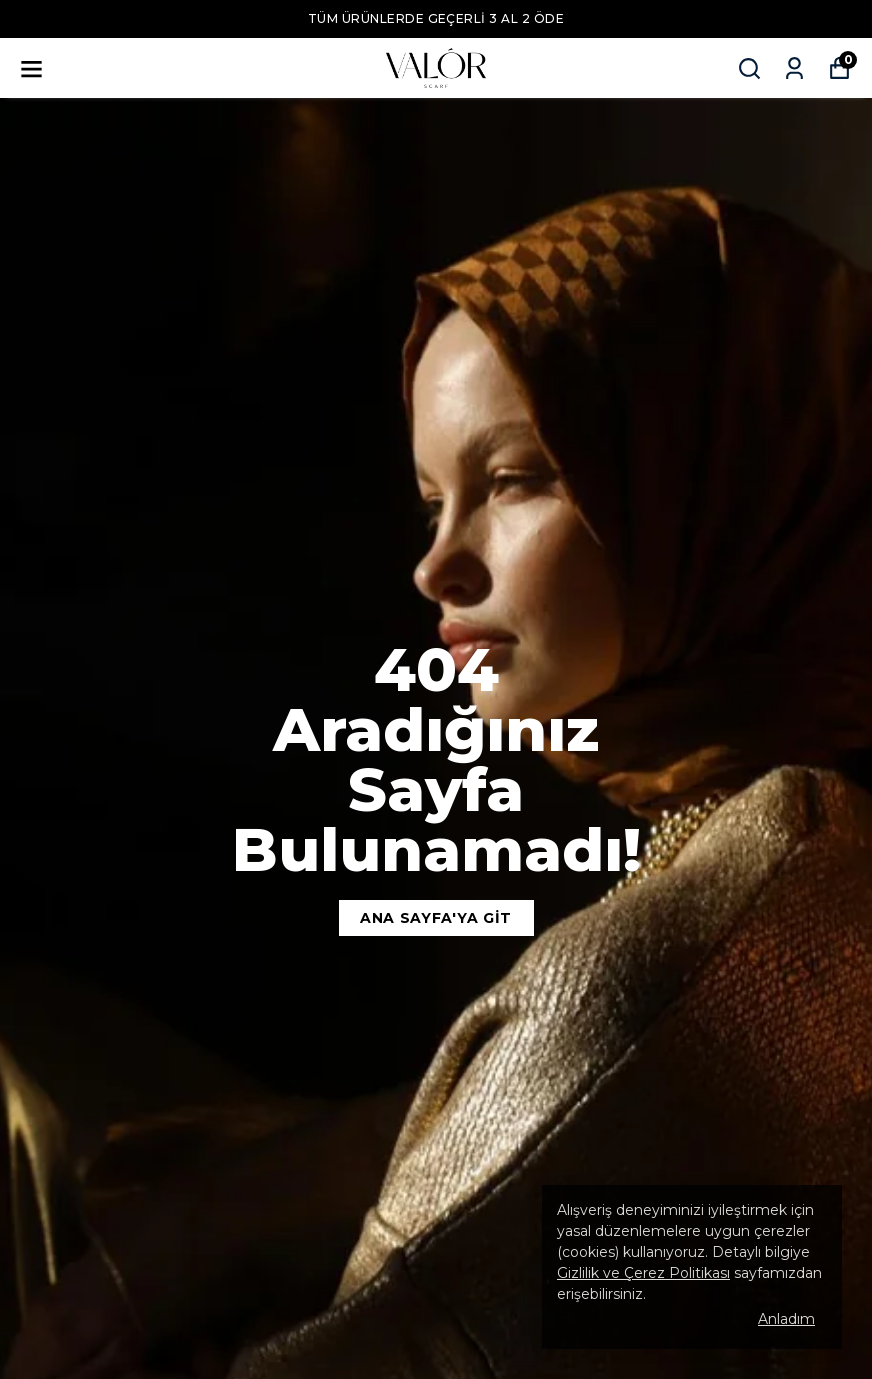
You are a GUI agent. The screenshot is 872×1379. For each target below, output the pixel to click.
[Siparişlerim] (794, 68)
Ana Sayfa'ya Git (436, 918)
